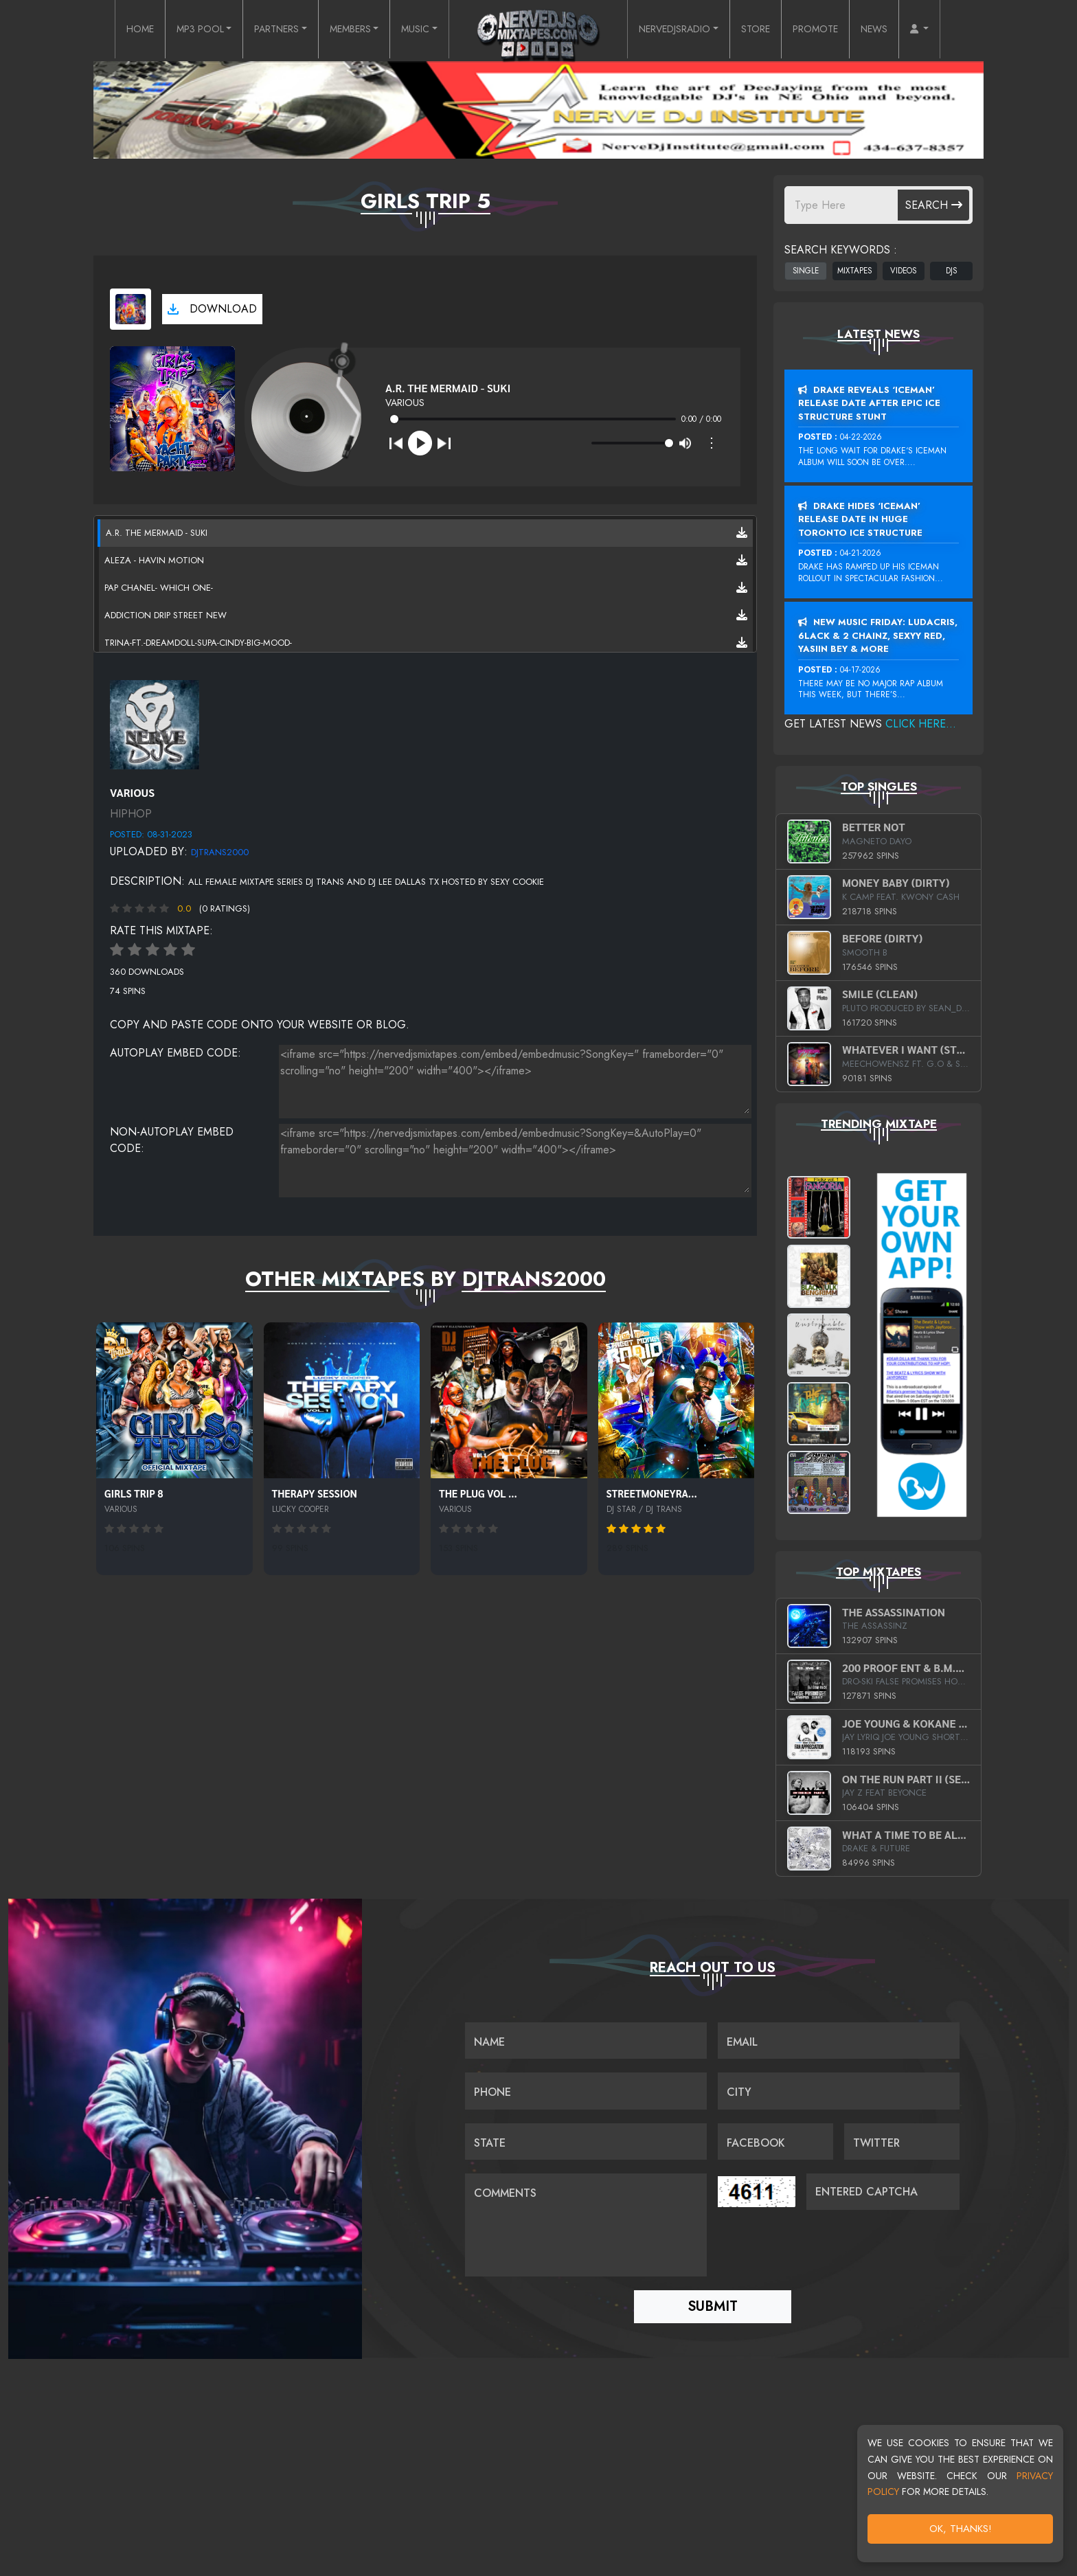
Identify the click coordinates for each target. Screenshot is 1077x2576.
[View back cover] (154, 723)
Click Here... (920, 724)
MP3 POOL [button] (172, 30)
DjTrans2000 (220, 852)
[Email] (839, 2037)
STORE (774, 30)
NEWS (905, 30)
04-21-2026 (860, 553)
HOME (105, 30)
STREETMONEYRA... (651, 1493)
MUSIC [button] (413, 30)
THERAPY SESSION (314, 1493)
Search (933, 205)
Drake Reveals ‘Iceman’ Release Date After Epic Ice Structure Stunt (869, 403)
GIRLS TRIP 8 (133, 1493)
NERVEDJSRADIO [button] (682, 30)
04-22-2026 (861, 437)
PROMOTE (839, 30)
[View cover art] (130, 309)
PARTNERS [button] (258, 30)
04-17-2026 (860, 670)
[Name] (586, 2037)
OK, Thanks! (960, 2528)
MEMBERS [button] (342, 30)
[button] (954, 30)
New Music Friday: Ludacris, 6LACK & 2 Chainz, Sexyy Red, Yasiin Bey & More (877, 635)
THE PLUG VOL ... (478, 1493)
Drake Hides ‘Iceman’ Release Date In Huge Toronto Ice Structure (860, 519)
